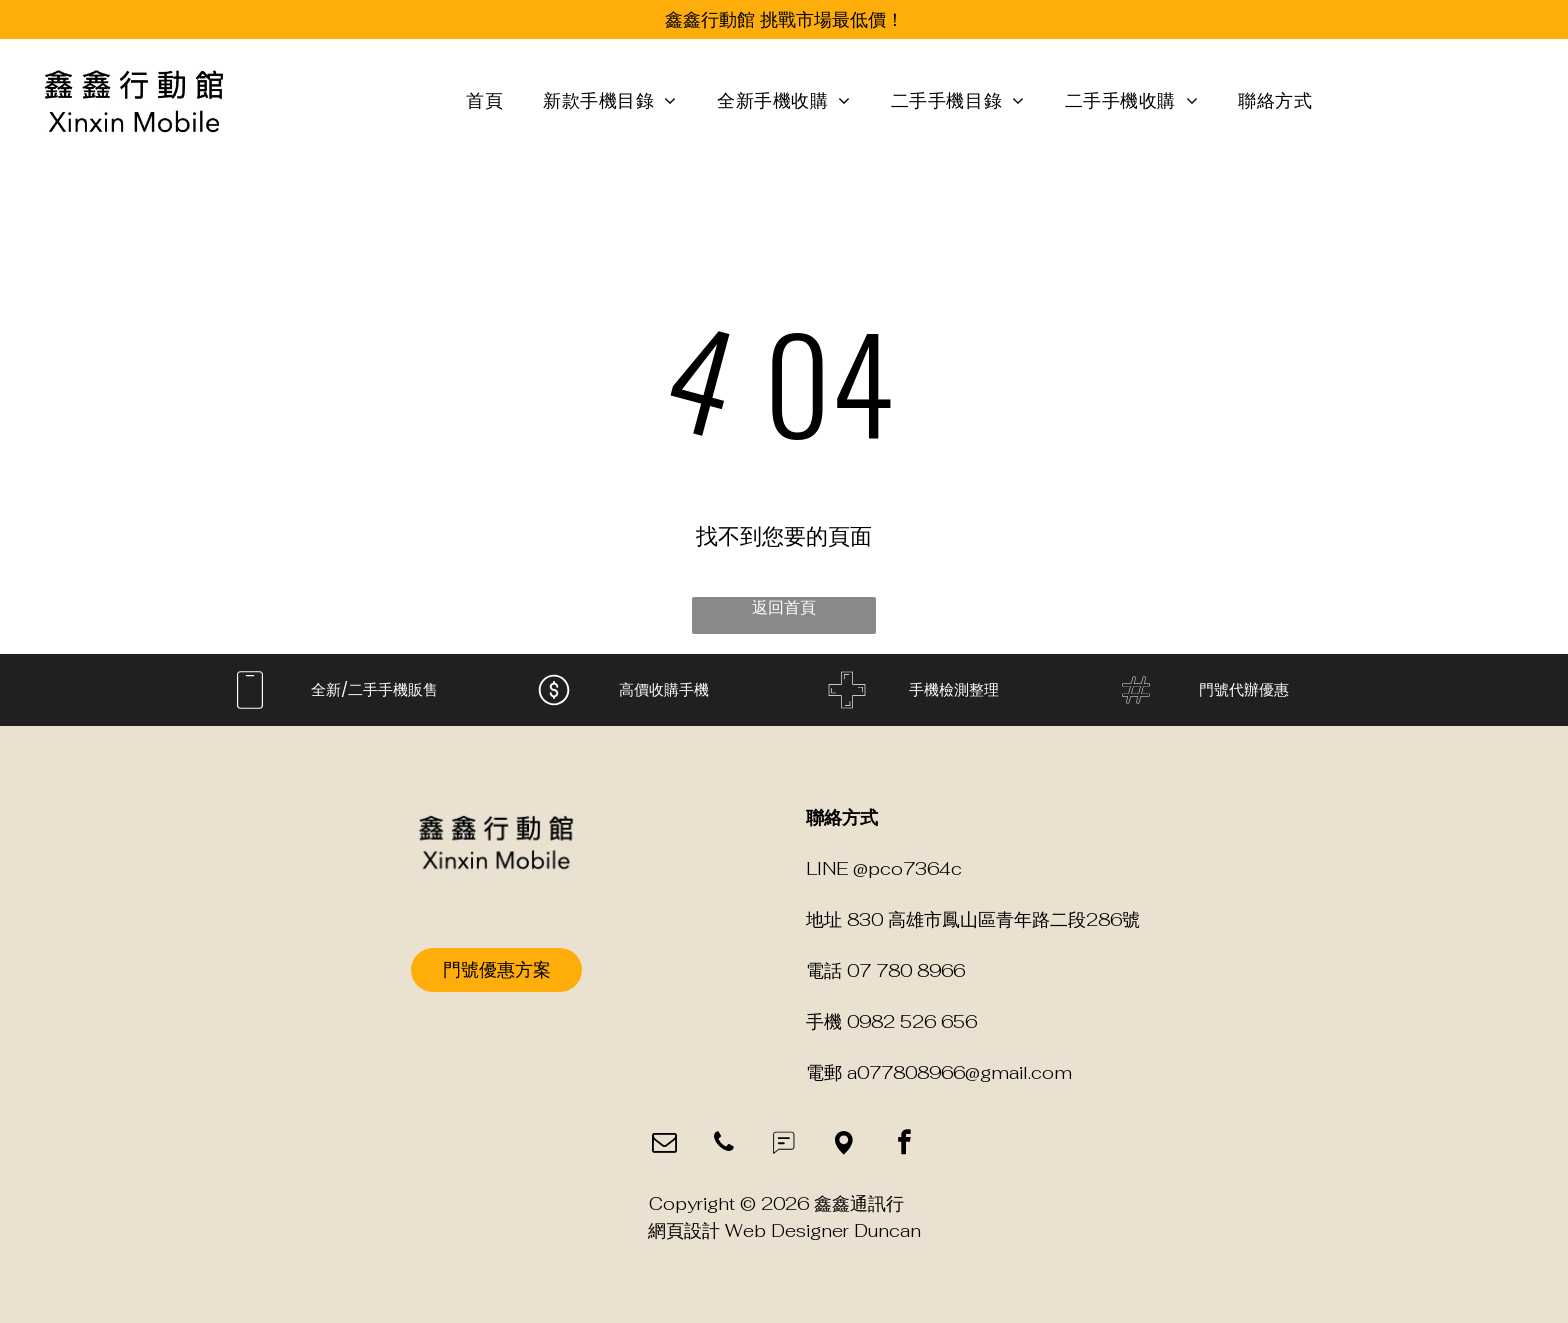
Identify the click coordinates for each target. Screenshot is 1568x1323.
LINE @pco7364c (884, 868)
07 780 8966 (906, 970)
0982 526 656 (912, 1021)
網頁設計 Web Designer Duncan (784, 1230)
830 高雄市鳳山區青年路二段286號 (993, 919)
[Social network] (784, 1145)
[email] (664, 1145)
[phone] (724, 1145)
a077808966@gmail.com (959, 1072)
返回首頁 (784, 607)
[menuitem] (484, 101)
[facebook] (904, 1145)
